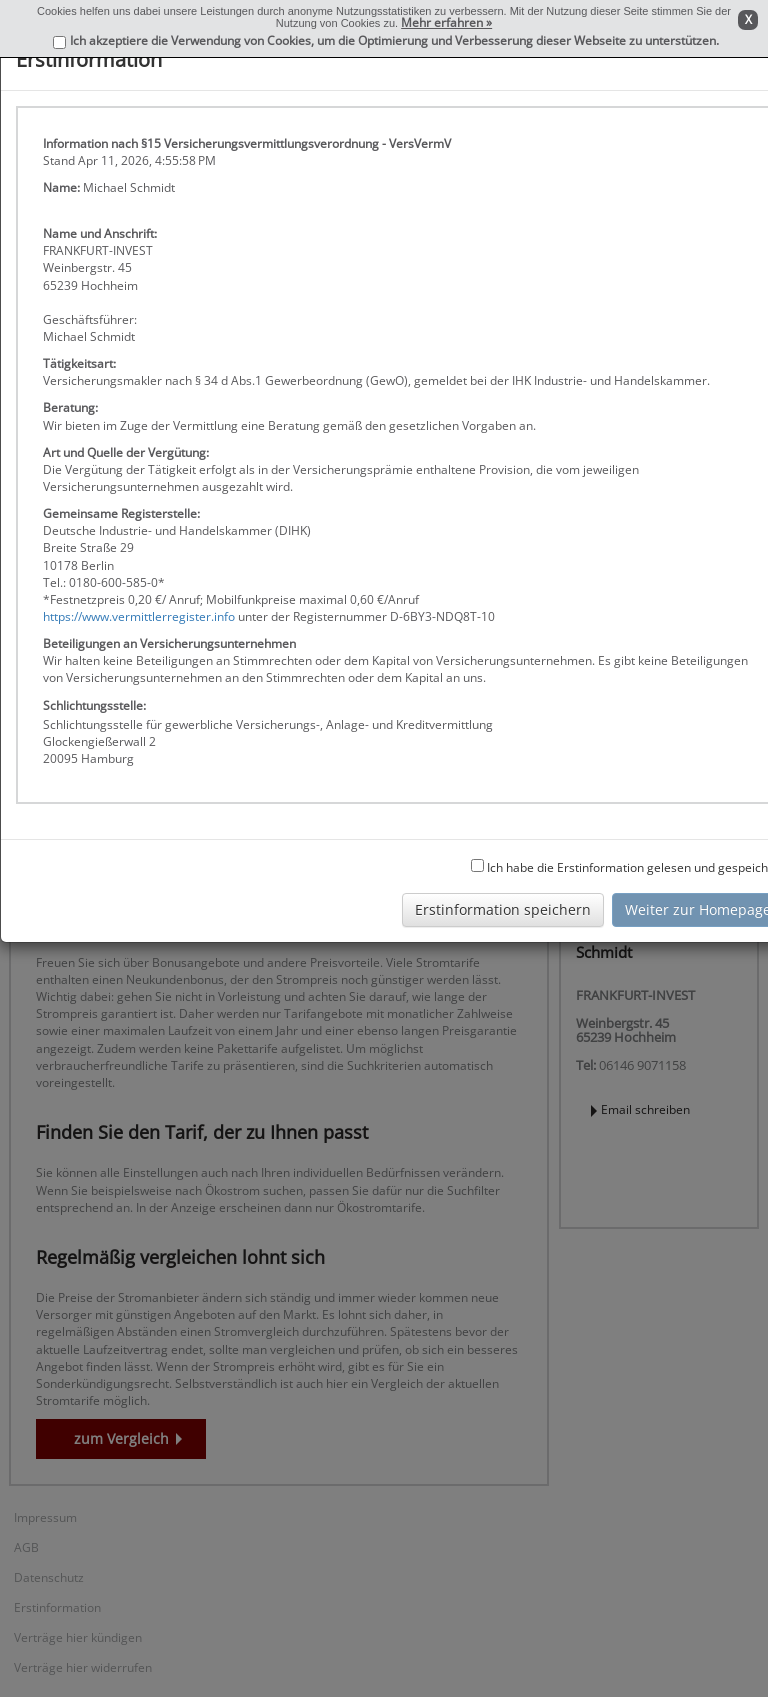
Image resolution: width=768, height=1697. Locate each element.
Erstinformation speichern (503, 909)
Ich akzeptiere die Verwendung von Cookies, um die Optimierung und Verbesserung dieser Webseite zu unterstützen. (394, 40)
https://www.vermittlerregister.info (139, 616)
